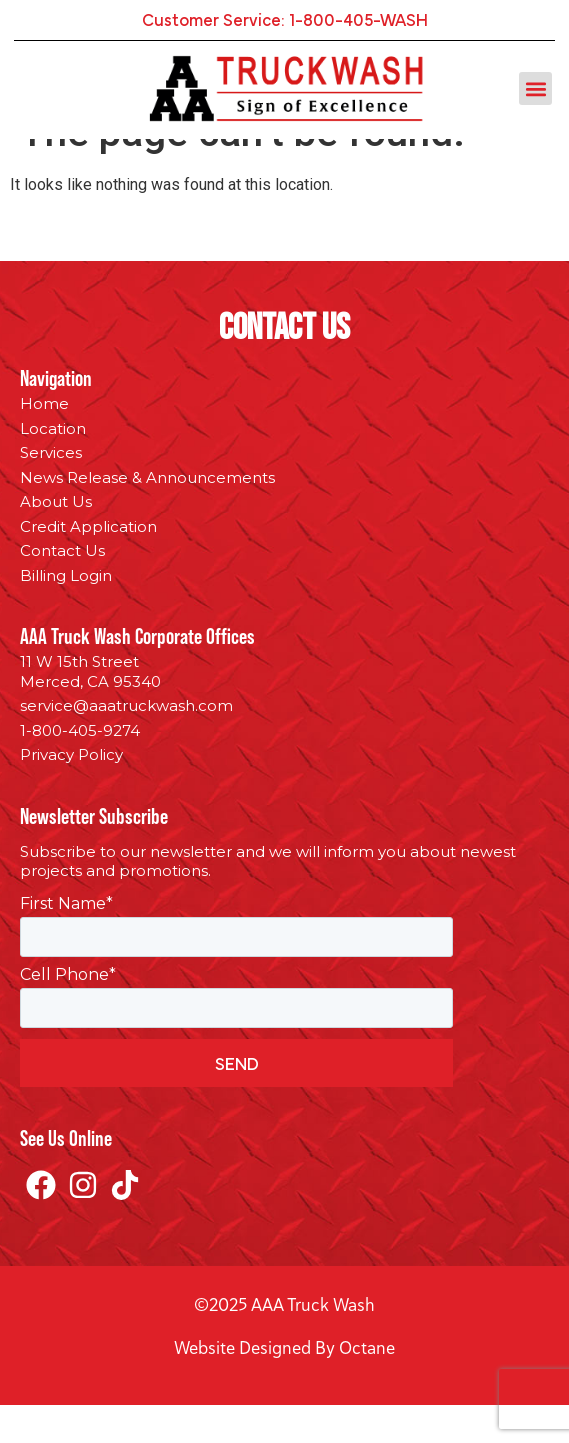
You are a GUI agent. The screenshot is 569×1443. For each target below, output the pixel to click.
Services (51, 490)
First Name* (66, 942)
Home (44, 441)
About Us (56, 539)
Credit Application (88, 564)
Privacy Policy (71, 792)
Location (53, 466)
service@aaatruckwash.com (126, 743)
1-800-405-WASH (358, 18)
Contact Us (62, 588)
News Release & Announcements (147, 515)
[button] (535, 88)
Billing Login (66, 613)
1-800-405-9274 (80, 768)
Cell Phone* (68, 1013)
